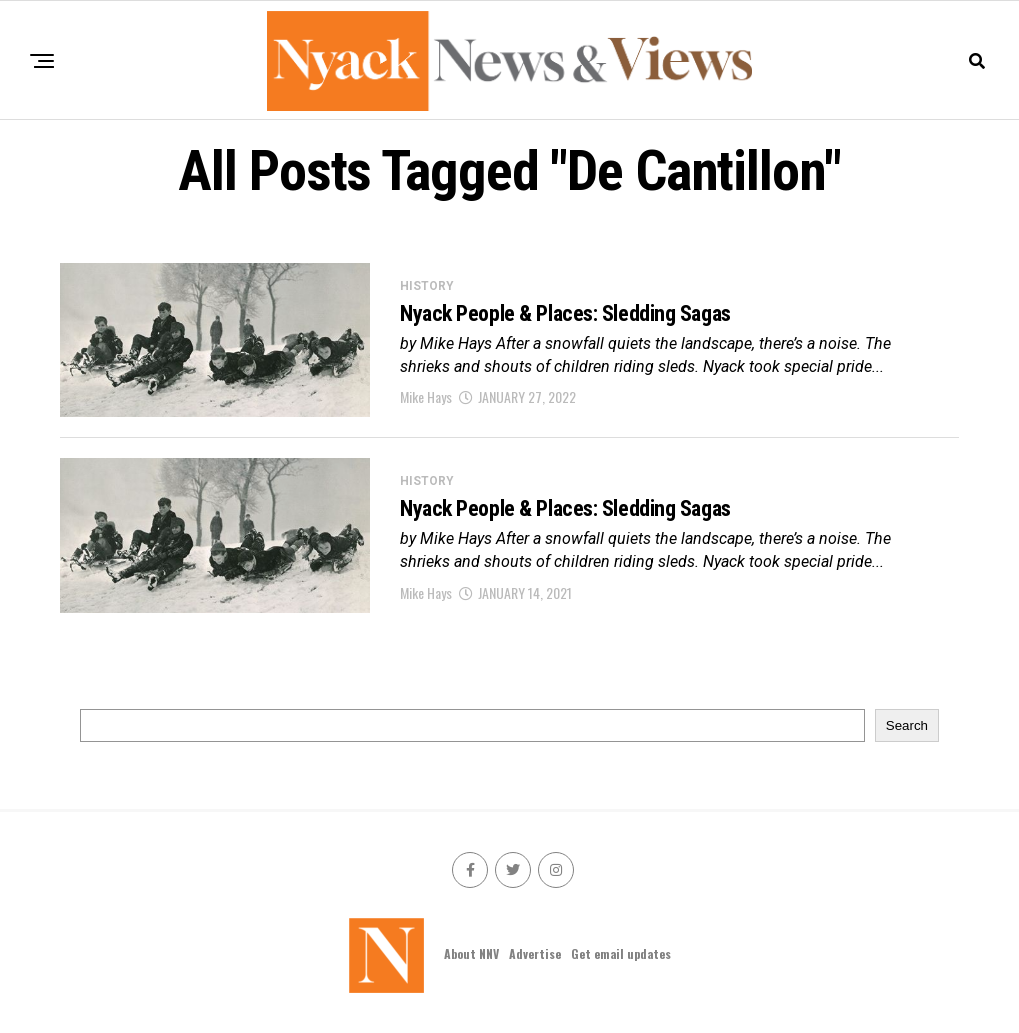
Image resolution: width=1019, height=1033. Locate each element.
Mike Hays (426, 396)
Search (907, 725)
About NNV (471, 953)
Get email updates (621, 953)
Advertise (535, 953)
